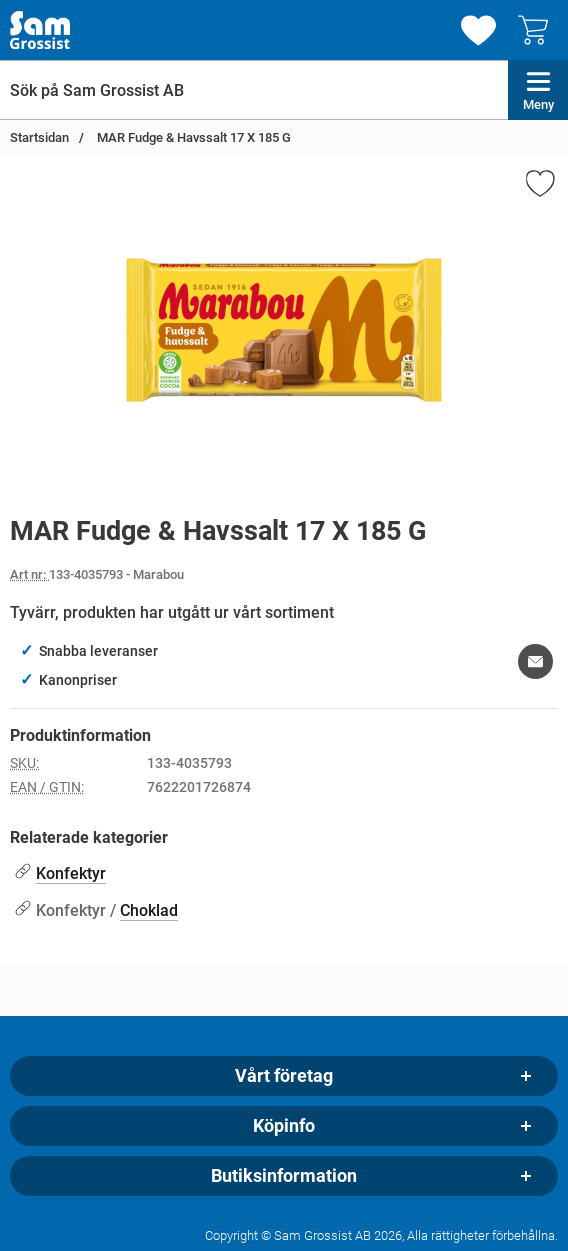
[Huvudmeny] (538, 90)
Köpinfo (284, 1126)
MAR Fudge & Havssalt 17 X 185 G (192, 137)
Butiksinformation (284, 1176)
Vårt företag (284, 1076)
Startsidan (39, 137)
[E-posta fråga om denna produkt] (535, 661)
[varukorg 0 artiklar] (538, 30)
